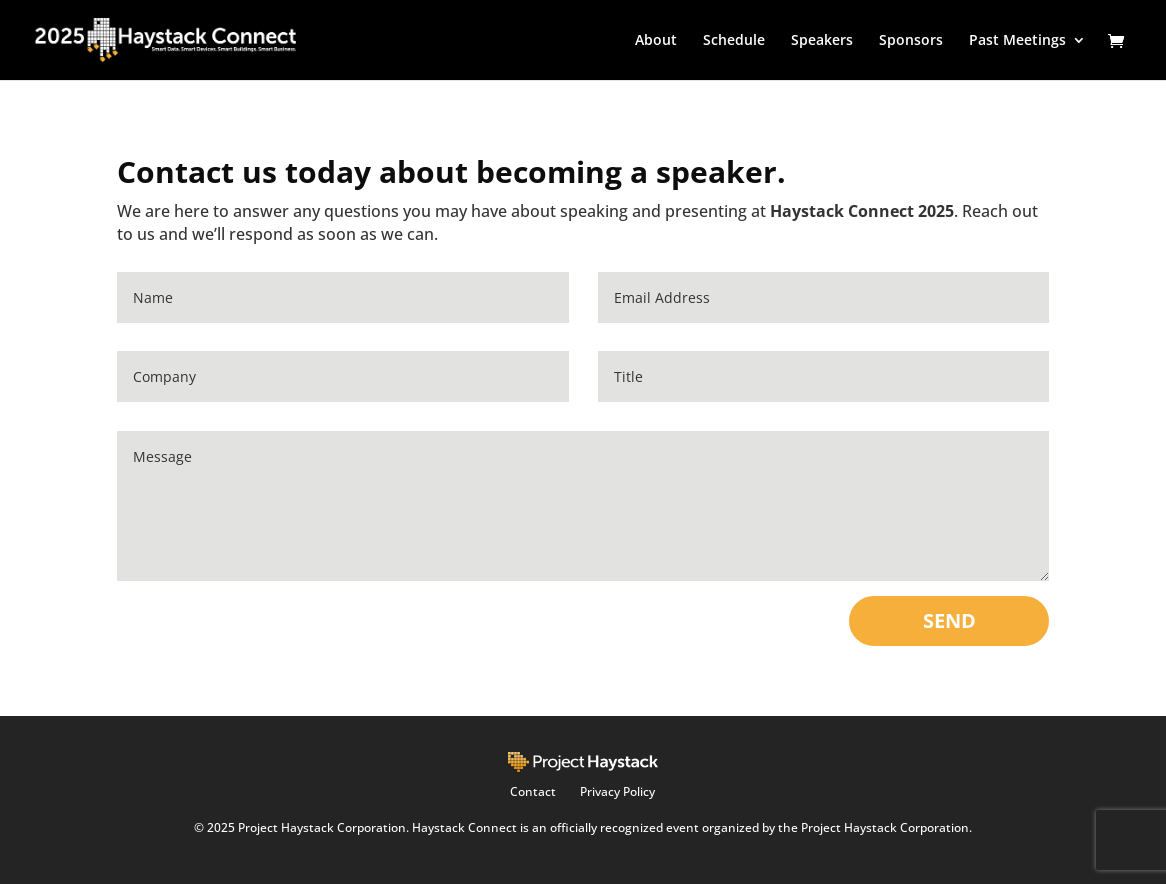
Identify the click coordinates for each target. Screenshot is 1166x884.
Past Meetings (1017, 41)
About (656, 41)
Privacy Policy (617, 791)
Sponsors (911, 41)
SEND (949, 620)
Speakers (822, 41)
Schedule (734, 41)
